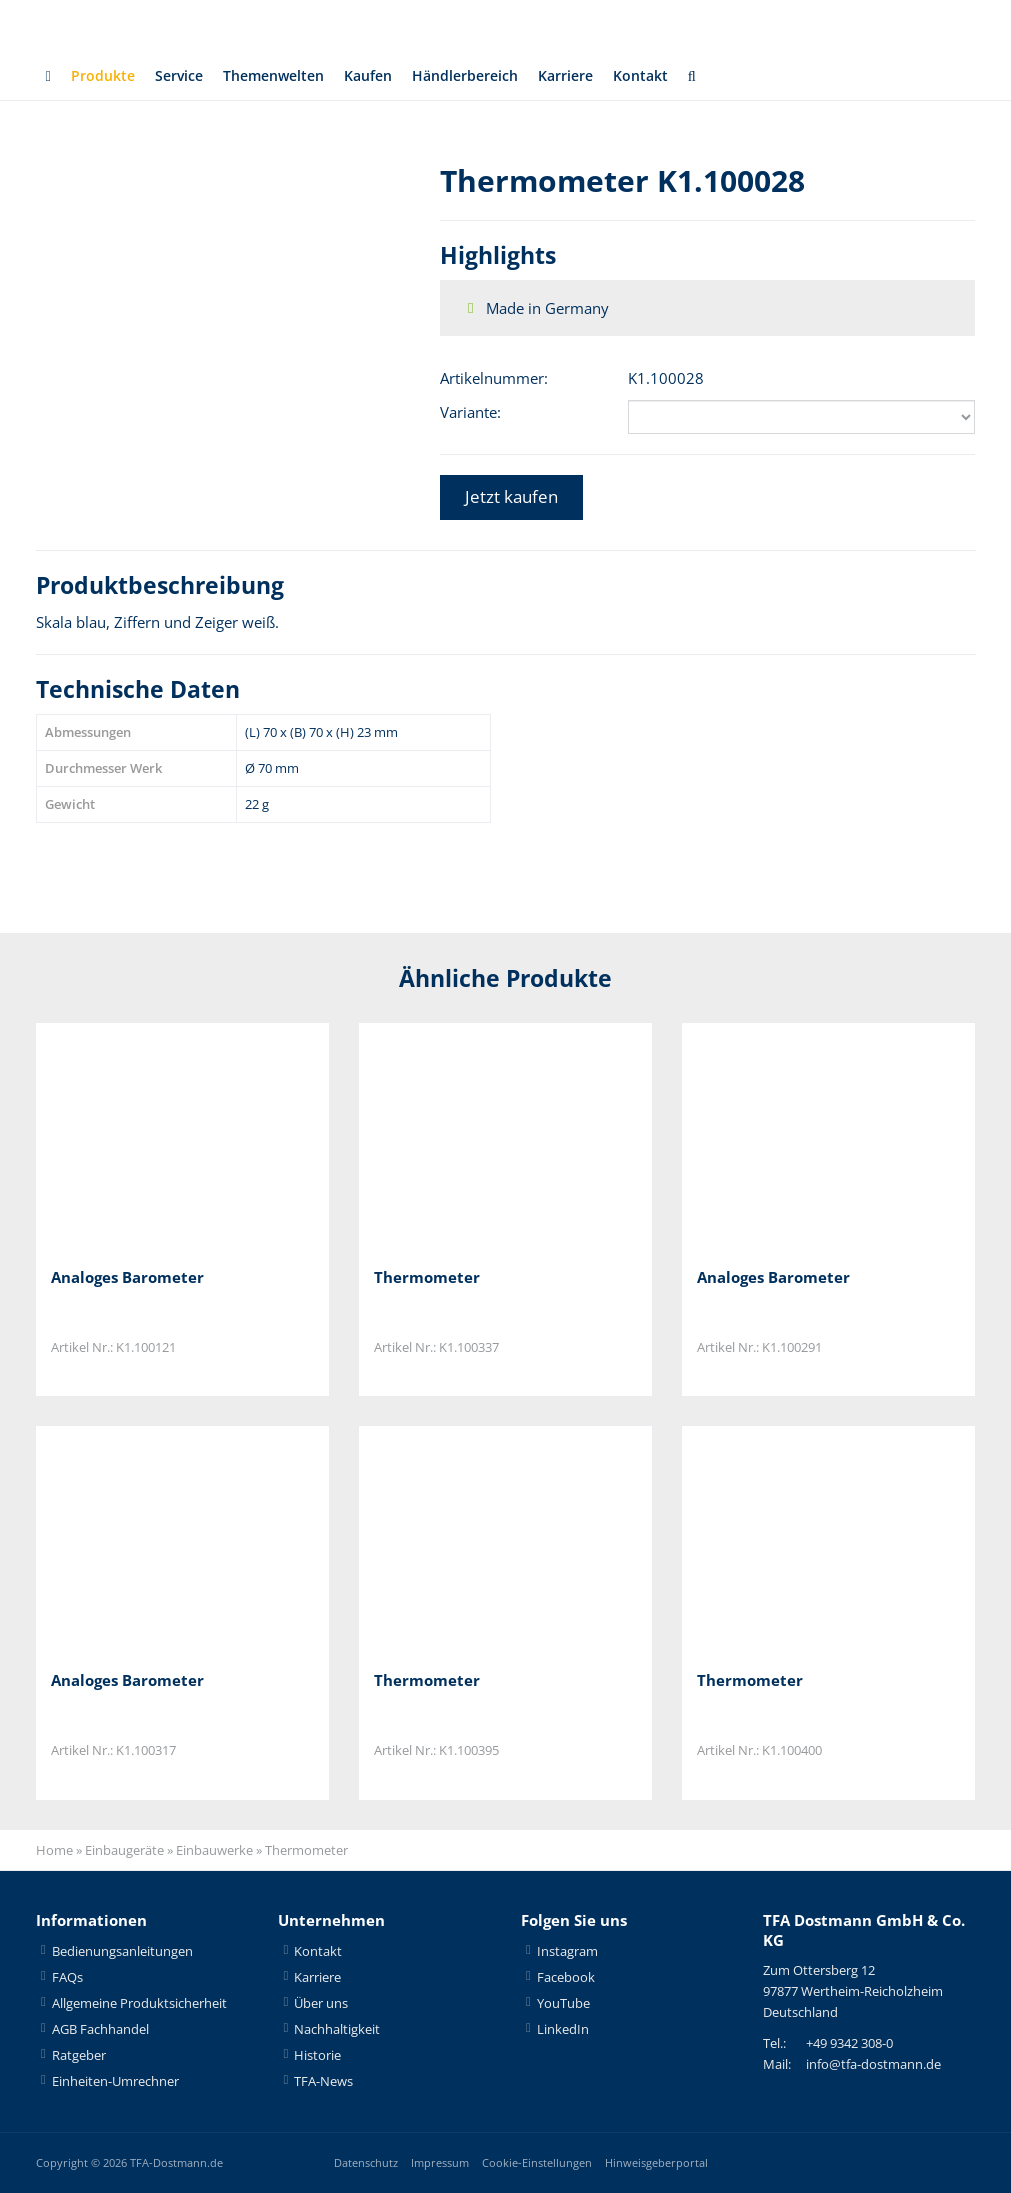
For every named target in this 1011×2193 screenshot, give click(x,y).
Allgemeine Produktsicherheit (139, 2003)
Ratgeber (79, 2055)
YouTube (563, 2003)
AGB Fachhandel (100, 2029)
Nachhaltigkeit (337, 2029)
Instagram (567, 1951)
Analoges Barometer (127, 1277)
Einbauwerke (214, 1851)
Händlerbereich (488, 76)
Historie (317, 2055)
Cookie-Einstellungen (537, 2162)
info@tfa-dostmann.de (873, 2065)
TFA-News (323, 2081)
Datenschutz (366, 2162)
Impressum (440, 2162)
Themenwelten (284, 76)
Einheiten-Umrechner (115, 2081)
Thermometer (427, 1277)
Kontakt (672, 76)
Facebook (566, 1977)
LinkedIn (563, 2029)
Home (54, 1851)
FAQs (67, 1977)
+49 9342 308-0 (849, 2044)
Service (183, 76)
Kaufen (385, 76)
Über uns (321, 2003)
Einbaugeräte (124, 1851)
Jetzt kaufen (511, 496)
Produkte (104, 76)
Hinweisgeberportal (656, 2162)
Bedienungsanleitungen (122, 1951)
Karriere (593, 76)
